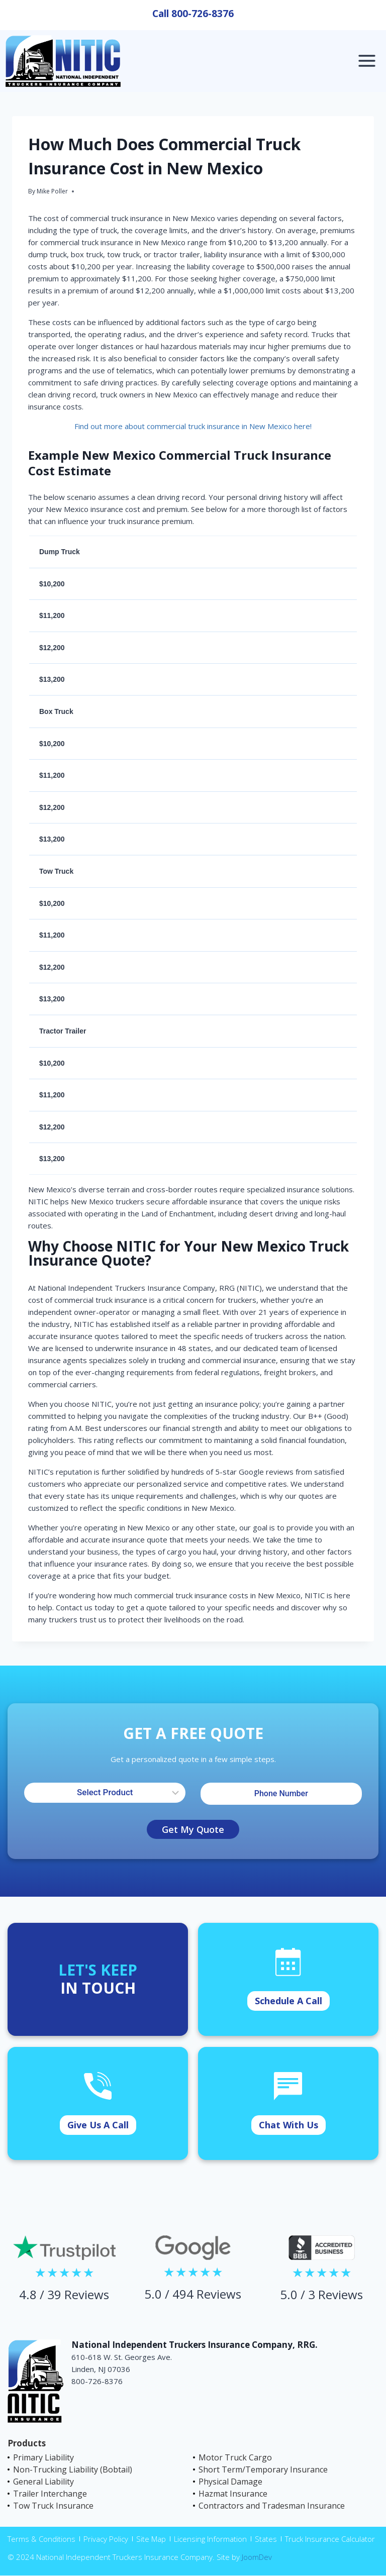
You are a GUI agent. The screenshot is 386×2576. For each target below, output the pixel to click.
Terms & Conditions (41, 2539)
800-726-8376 (202, 13)
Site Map (151, 2539)
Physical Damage (230, 2481)
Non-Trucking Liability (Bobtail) (72, 2469)
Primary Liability (43, 2457)
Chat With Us (288, 2125)
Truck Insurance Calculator (330, 2539)
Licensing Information (210, 2539)
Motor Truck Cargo (235, 2457)
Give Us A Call (98, 2125)
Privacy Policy (105, 2539)
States (266, 2539)
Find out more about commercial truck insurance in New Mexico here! (193, 426)
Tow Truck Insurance (53, 2505)
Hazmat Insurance (233, 2493)
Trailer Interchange (50, 2493)
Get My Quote (193, 1829)
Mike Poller (52, 191)
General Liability (43, 2481)
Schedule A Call (288, 2001)
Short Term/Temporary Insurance (263, 2469)
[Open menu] (366, 61)
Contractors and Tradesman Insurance (272, 2505)
